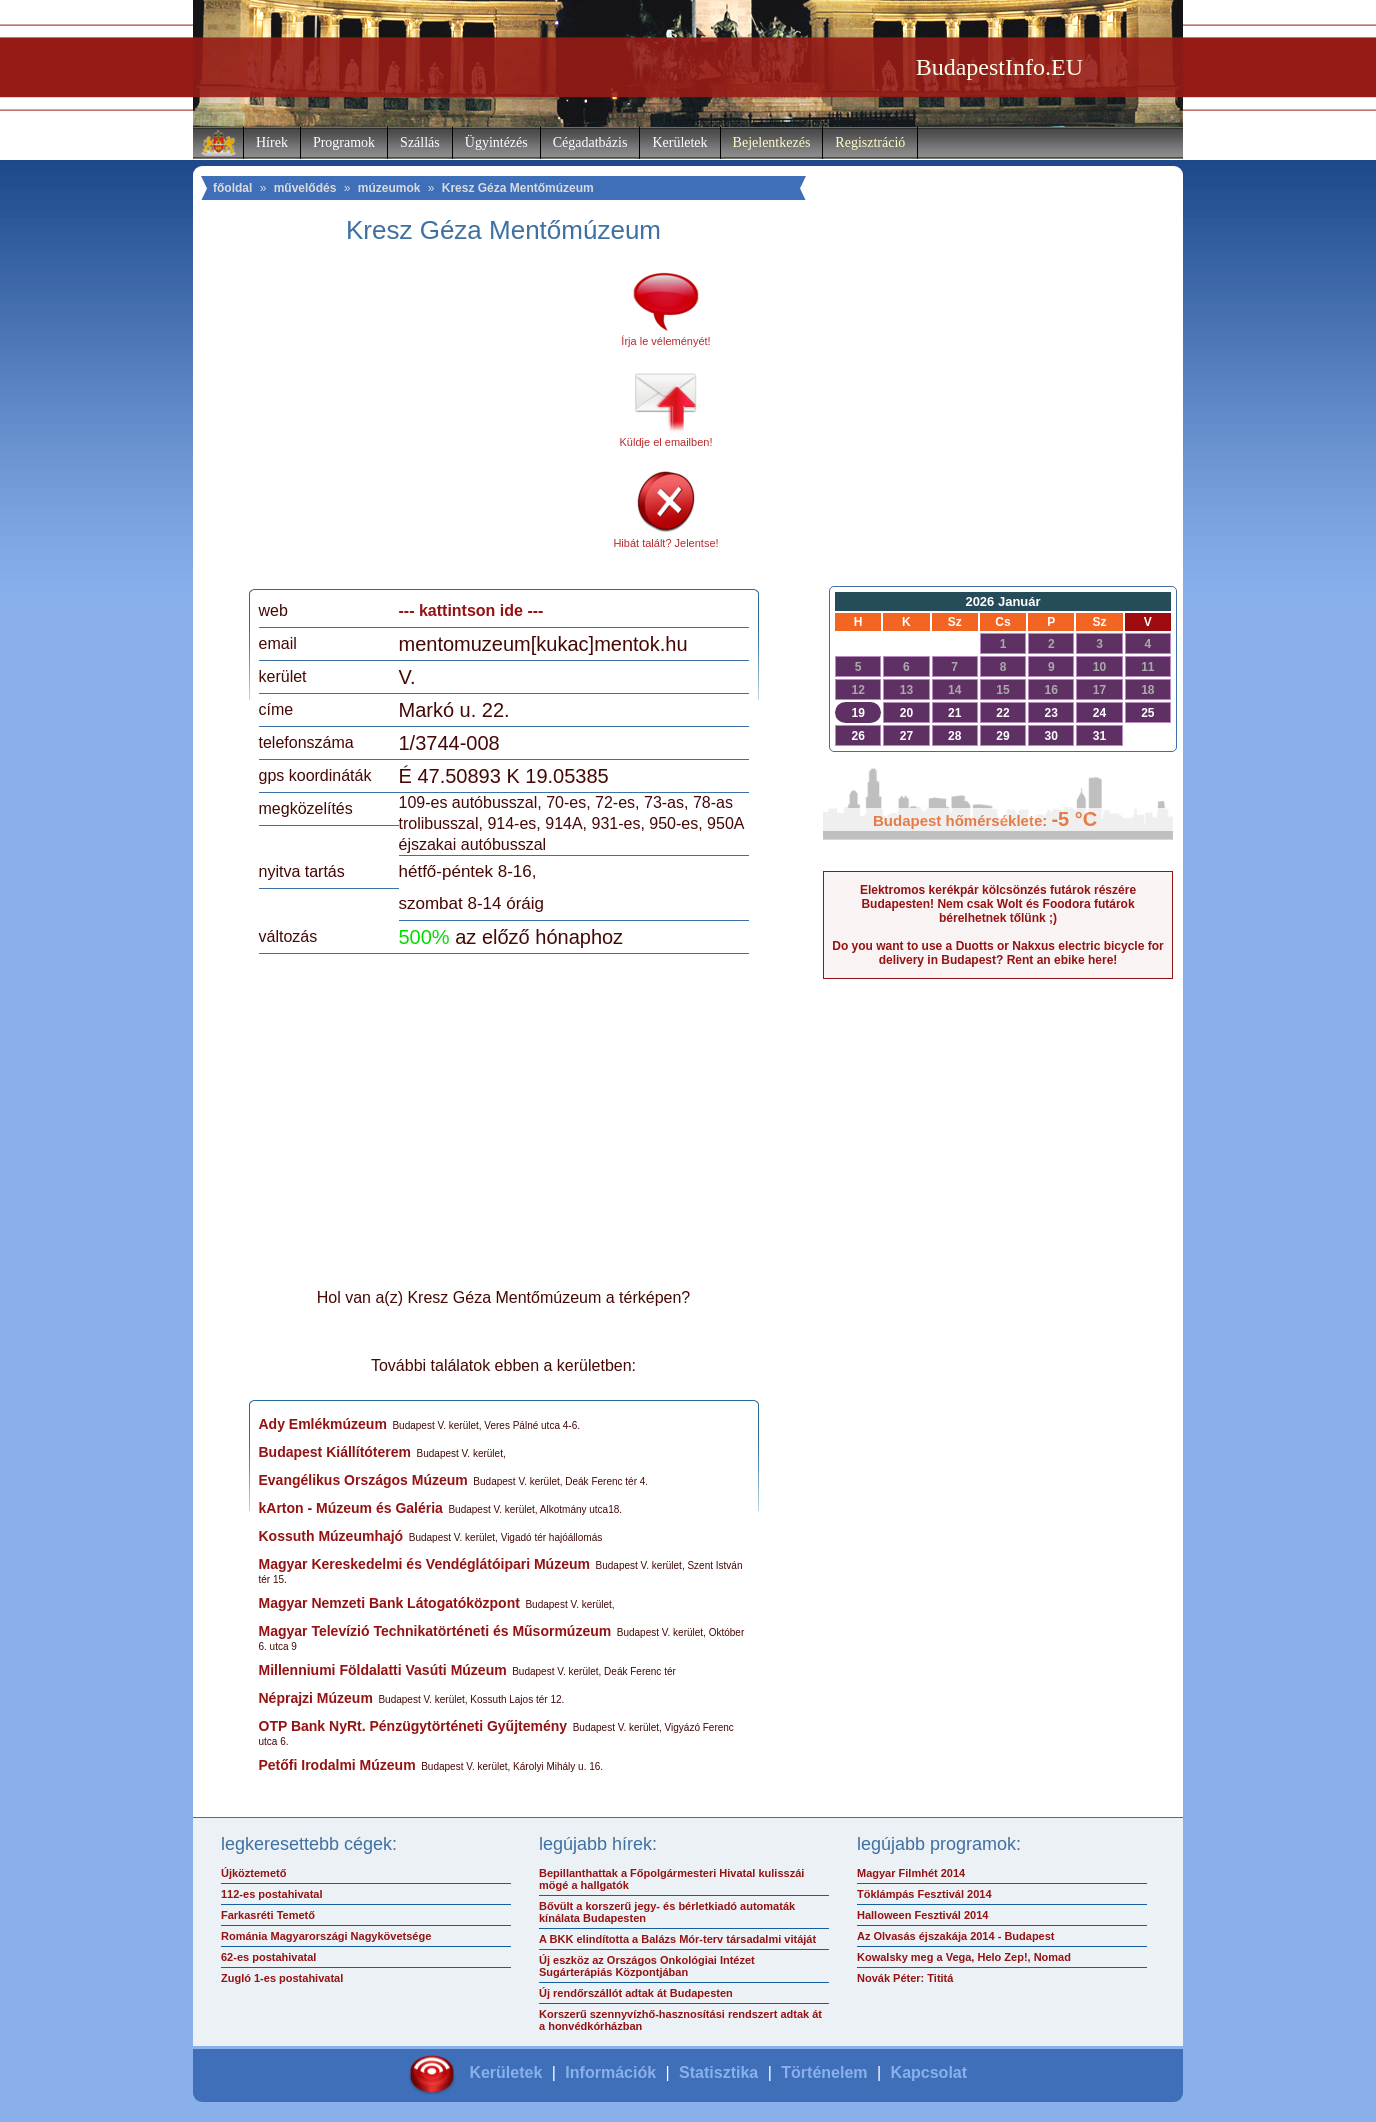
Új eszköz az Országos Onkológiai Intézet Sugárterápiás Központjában (647, 1966)
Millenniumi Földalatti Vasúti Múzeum (383, 1670)
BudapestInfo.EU (999, 67)
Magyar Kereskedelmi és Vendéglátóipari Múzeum (424, 1564)
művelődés (305, 188)
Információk (610, 2072)
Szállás (420, 142)
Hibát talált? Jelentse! (665, 543)
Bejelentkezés (772, 142)
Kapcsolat (929, 2072)
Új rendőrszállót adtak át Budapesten (636, 1993)
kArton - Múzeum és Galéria (351, 1508)
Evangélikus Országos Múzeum (363, 1480)
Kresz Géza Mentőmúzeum (518, 188)
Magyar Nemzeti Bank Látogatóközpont (389, 1603)
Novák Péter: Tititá (905, 1978)
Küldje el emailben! (666, 442)
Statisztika (718, 2072)
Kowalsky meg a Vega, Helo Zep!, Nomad (964, 1957)
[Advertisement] (426, 424)
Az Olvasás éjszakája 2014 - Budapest (956, 1936)
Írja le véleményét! (665, 341)
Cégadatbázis (590, 142)
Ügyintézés (496, 142)
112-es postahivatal (272, 1894)
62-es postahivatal (268, 1957)
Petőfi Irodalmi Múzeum (337, 1765)
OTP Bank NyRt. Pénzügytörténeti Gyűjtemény (413, 1726)
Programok (344, 142)
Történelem (824, 2072)
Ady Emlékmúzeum (323, 1424)
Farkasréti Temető (268, 1915)
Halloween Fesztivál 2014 (922, 1915)
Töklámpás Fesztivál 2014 (924, 1894)
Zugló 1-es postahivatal (282, 1978)
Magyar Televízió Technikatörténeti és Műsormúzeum (435, 1631)
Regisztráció (870, 142)
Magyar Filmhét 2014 (911, 1873)
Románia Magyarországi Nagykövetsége (326, 1936)
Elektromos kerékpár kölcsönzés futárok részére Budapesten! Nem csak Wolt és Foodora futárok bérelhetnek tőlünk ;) (998, 904)
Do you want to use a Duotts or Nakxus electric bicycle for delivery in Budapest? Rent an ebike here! (997, 953)
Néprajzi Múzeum (316, 1698)
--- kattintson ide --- (471, 610)
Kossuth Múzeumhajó (331, 1536)
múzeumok (389, 188)
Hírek (272, 142)
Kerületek (679, 142)
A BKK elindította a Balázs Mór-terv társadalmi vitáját (677, 1939)
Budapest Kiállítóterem (335, 1452)
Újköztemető (253, 1873)
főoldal (232, 188)
